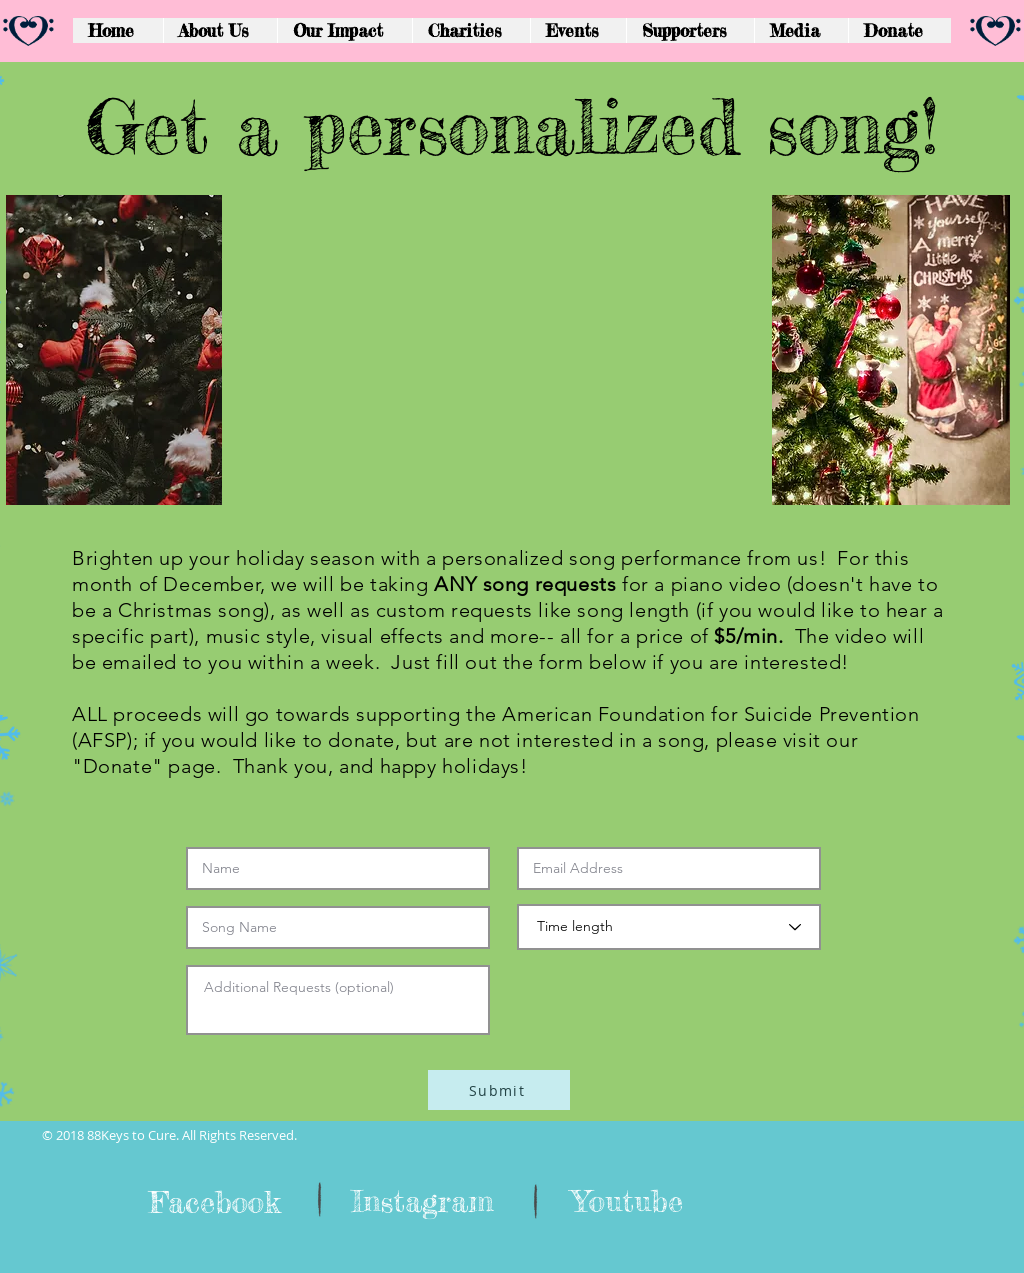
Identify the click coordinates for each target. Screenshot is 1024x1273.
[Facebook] (214, 1202)
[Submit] (499, 1090)
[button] (690, 30)
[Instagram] (422, 1201)
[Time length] (669, 927)
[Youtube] (627, 1201)
